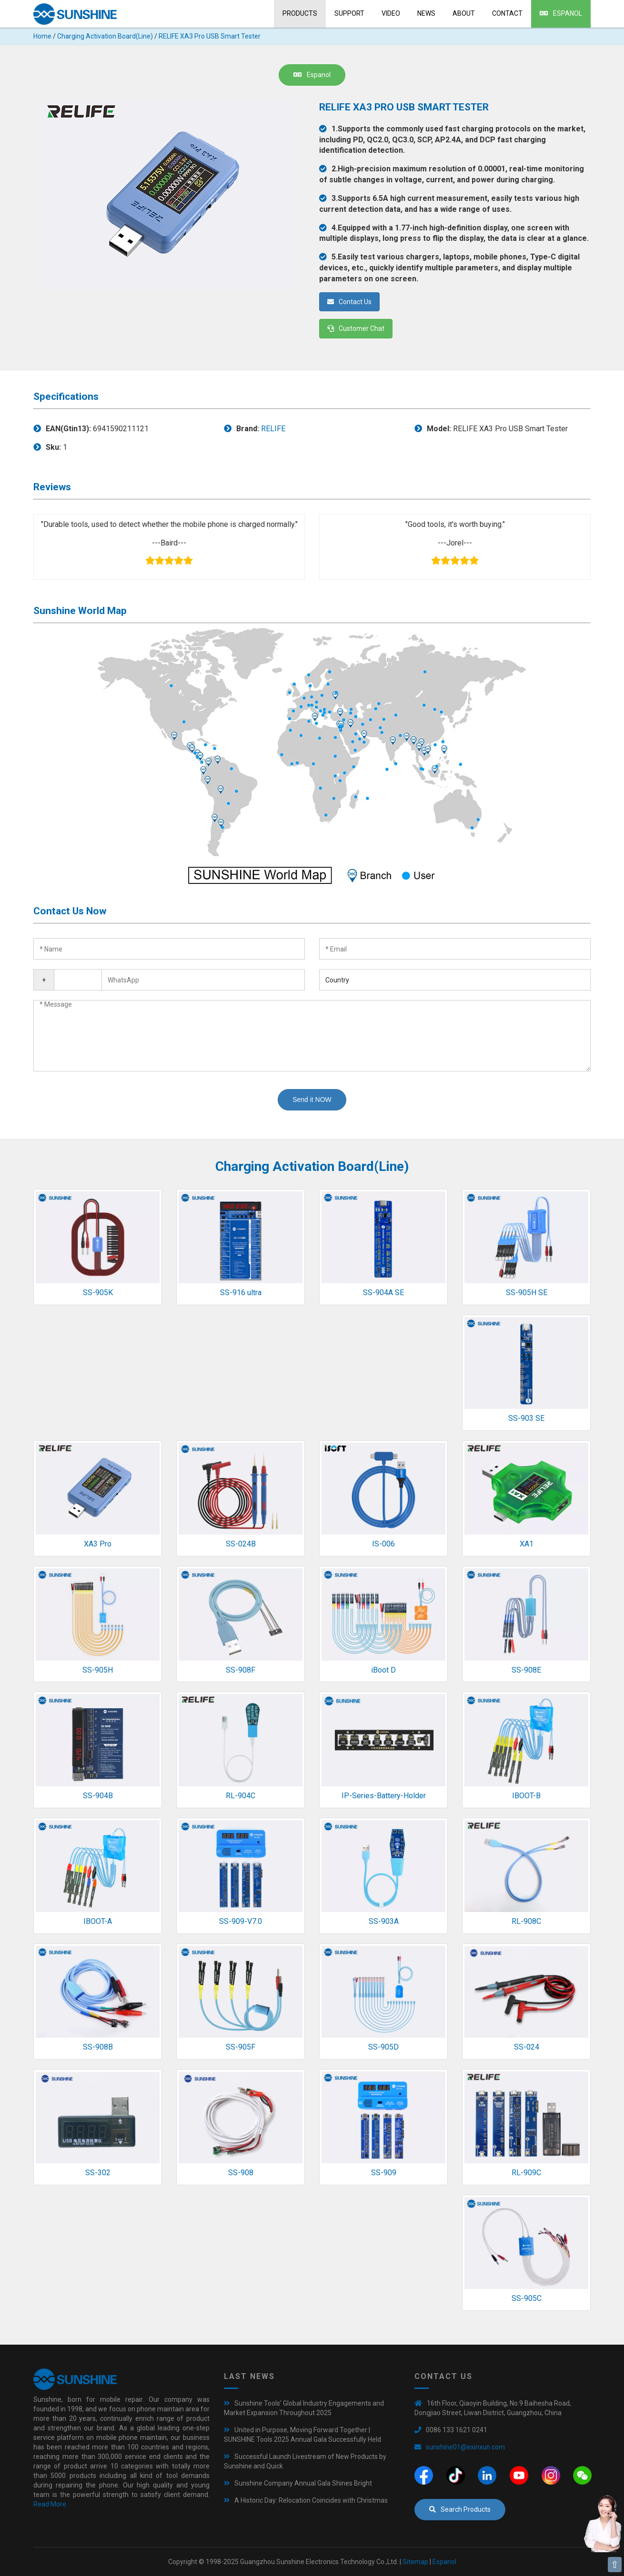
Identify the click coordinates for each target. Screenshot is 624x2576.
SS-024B (241, 1543)
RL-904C (240, 1795)
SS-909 (383, 2172)
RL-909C (526, 2172)
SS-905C (527, 2298)
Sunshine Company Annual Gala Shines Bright (303, 2483)
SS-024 (526, 2046)
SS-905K (98, 1292)
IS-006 (383, 1543)
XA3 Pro (97, 1543)
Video (391, 13)
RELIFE (273, 428)
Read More (49, 2504)
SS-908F (240, 1669)
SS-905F (240, 2046)
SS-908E (526, 1669)
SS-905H (97, 1669)
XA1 (526, 1543)
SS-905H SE (526, 1292)
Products (299, 13)
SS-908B (98, 2046)
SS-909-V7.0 (240, 1921)
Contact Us (349, 302)
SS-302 (98, 2172)
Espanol (561, 13)
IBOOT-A (97, 1921)
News (426, 13)
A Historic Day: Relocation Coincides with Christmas (311, 2500)
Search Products (460, 2509)
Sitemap (415, 2562)
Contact (507, 13)
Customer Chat (355, 328)
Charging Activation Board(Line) (105, 36)
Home (42, 36)
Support (349, 13)
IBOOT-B (526, 1795)
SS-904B (98, 1795)
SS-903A (384, 1921)
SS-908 (240, 2172)
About (464, 13)
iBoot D (383, 1669)
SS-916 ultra (241, 1292)
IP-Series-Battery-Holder (384, 1795)
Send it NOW (312, 1099)
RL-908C (526, 1921)
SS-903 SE (526, 1418)
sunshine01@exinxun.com (465, 2447)
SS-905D (383, 2046)
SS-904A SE (383, 1292)
